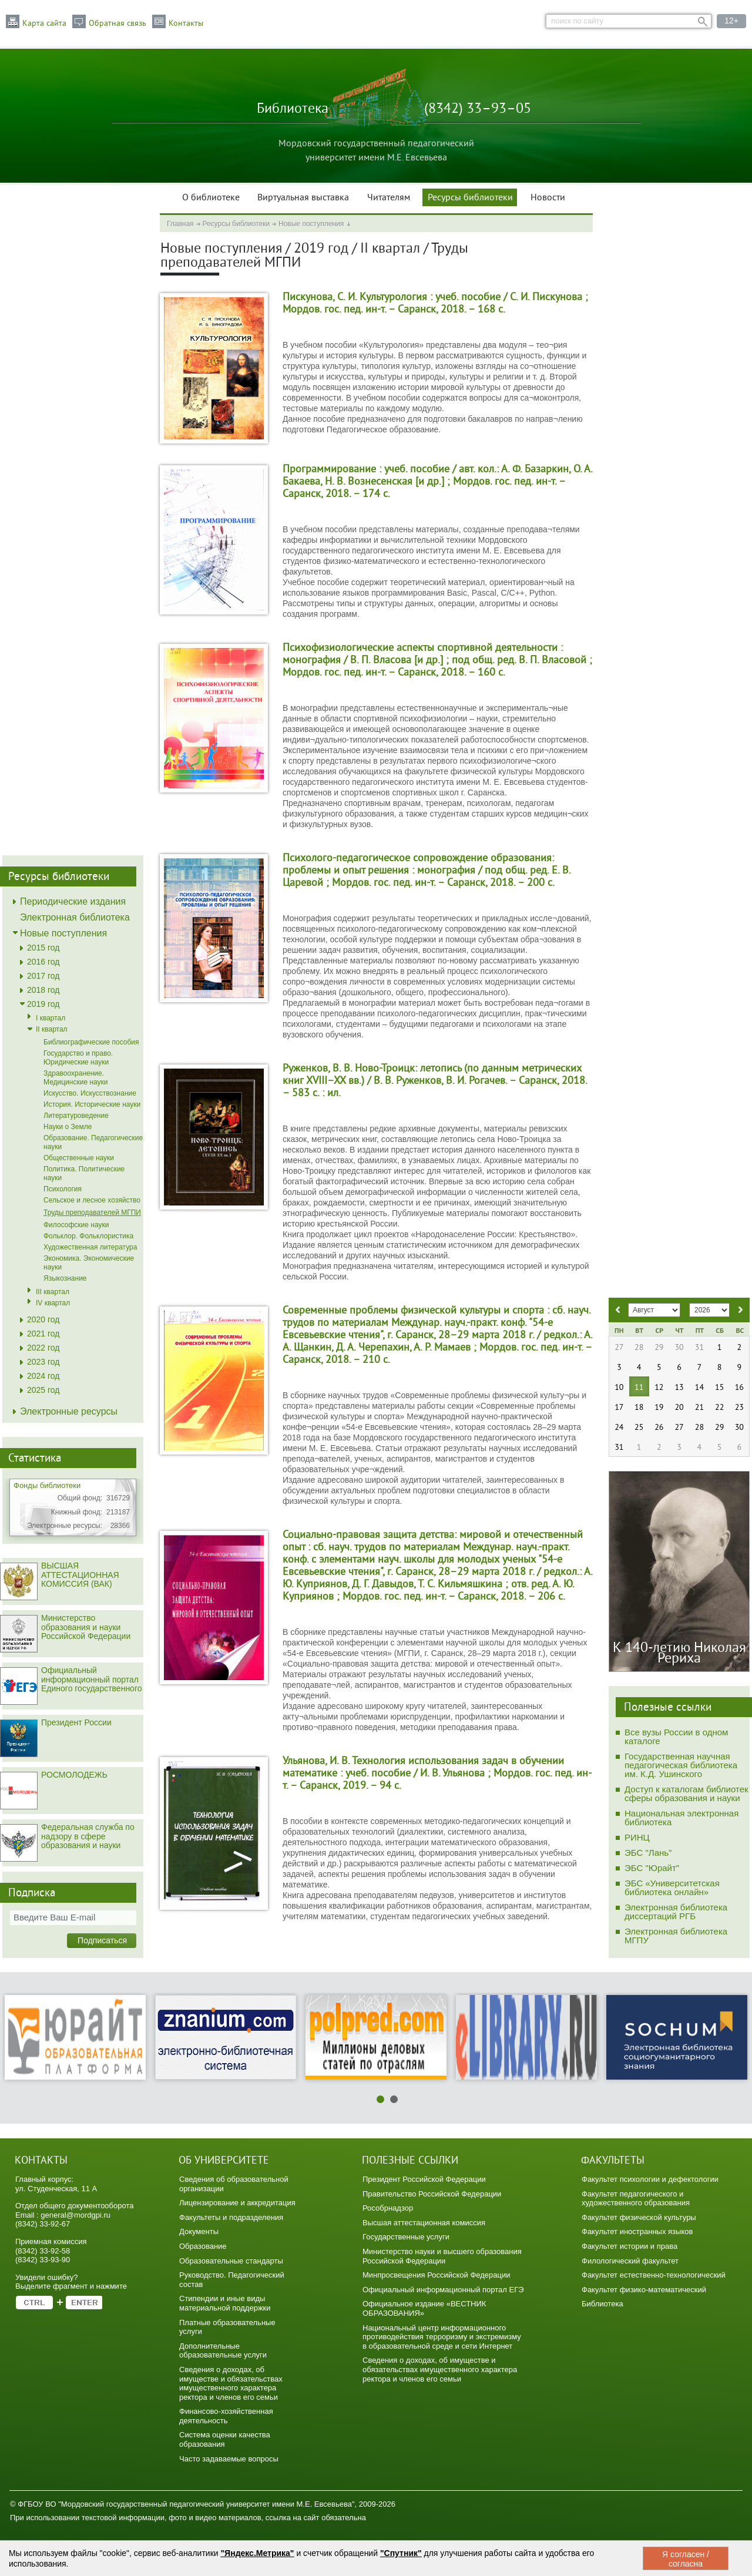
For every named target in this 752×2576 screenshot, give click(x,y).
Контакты (186, 23)
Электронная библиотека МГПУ (676, 1935)
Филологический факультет (630, 2260)
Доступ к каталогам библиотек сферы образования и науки (686, 1793)
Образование (203, 2246)
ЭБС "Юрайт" (652, 1868)
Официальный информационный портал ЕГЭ (443, 2289)
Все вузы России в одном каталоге (676, 1736)
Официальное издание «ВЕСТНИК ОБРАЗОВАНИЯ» (424, 2308)
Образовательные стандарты (231, 2260)
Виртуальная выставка (303, 198)
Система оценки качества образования (224, 2439)
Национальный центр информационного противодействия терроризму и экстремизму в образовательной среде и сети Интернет (441, 2336)
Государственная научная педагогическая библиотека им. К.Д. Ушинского (681, 1765)
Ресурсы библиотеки (470, 198)
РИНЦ (637, 1837)
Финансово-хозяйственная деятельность (226, 2416)
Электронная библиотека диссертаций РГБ (676, 1911)
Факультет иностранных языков (637, 2231)
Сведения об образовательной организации (233, 2184)
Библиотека (602, 2303)
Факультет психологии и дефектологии (650, 2179)
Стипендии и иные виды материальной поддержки (225, 2303)
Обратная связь (117, 23)
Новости (548, 198)
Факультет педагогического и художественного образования (636, 2198)
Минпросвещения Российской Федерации (436, 2275)
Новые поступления (311, 224)
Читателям (388, 198)
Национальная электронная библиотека (681, 1817)
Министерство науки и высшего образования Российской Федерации (442, 2256)
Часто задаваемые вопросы (228, 2458)
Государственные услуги (405, 2236)
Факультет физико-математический (644, 2289)
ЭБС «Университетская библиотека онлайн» (672, 1887)
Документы (199, 2231)
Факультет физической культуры (639, 2217)
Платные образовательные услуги (227, 2327)
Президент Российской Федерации (424, 2179)
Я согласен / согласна (685, 2559)
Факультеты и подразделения (231, 2217)
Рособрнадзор (387, 2208)
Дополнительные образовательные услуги (223, 2351)
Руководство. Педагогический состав (231, 2280)
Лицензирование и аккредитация (237, 2202)
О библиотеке (211, 198)
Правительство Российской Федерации (431, 2193)
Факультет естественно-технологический (654, 2275)
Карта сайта (44, 23)
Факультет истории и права (629, 2246)
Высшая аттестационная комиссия (423, 2222)
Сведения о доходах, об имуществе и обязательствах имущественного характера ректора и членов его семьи (231, 2383)
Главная (180, 224)
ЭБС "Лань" (648, 1853)
